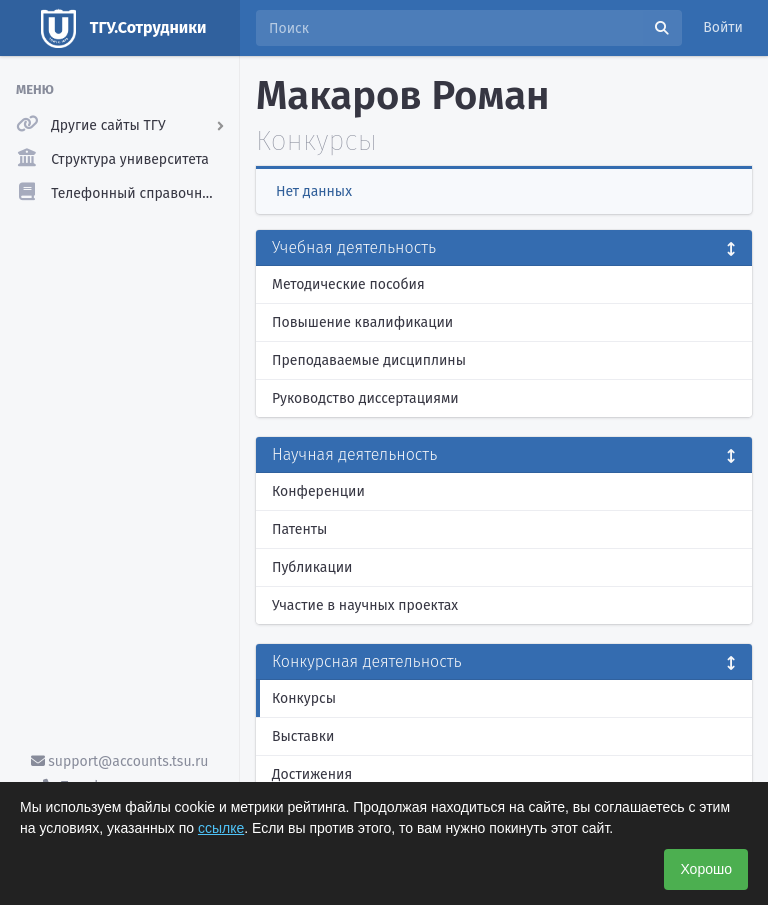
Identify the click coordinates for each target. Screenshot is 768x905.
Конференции (318, 491)
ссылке (221, 828)
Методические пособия (348, 284)
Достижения (312, 774)
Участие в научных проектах (365, 605)
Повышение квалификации (362, 322)
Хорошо (706, 869)
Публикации (312, 567)
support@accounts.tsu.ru (120, 761)
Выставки (303, 736)
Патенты (299, 529)
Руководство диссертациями (365, 398)
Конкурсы (304, 698)
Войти (723, 27)
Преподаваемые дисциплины (369, 360)
